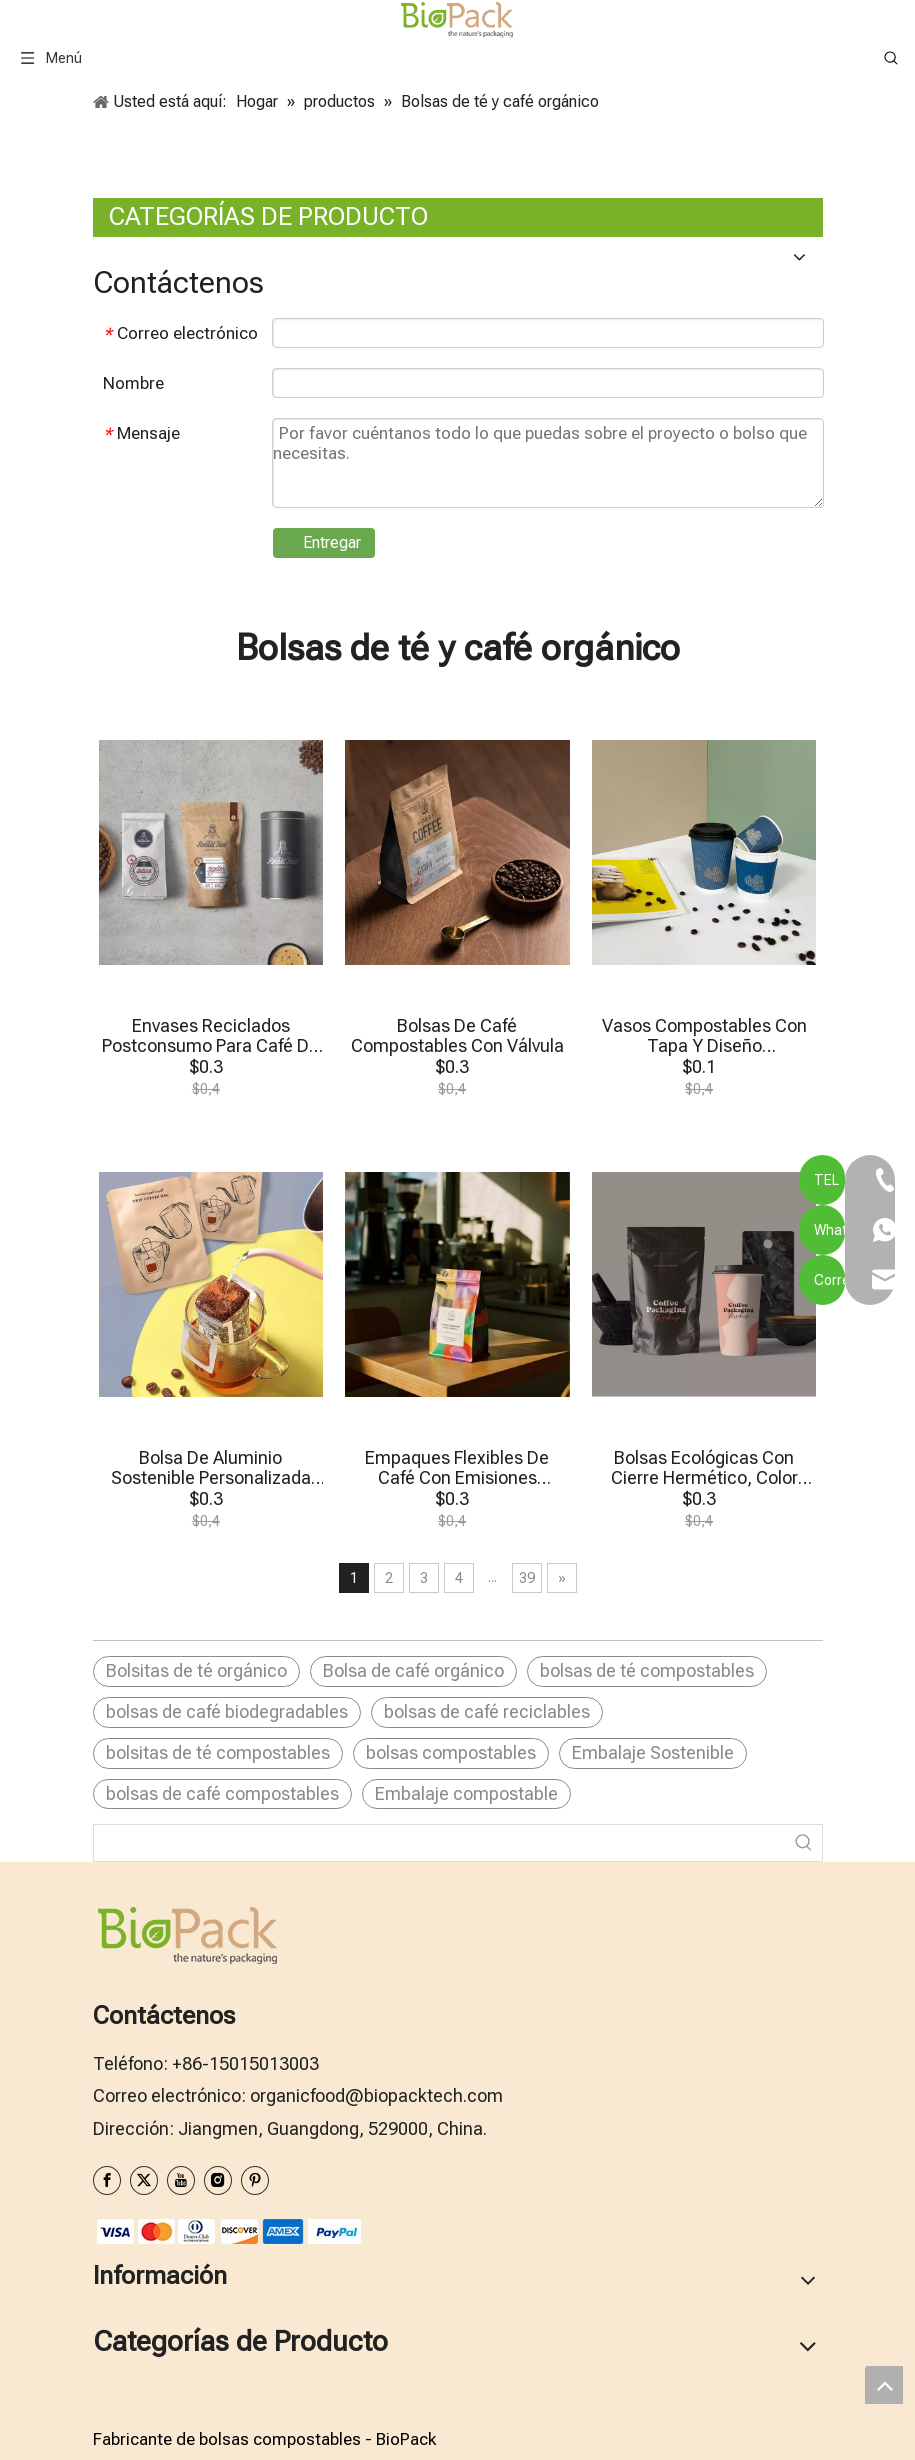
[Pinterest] (255, 2180)
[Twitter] (144, 2180)
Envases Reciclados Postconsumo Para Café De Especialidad (210, 1036)
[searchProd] (440, 1843)
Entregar (332, 542)
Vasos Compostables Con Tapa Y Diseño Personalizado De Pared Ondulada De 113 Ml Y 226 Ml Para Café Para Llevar (704, 1036)
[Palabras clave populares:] (804, 1843)
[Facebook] (107, 2180)
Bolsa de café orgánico (413, 1670)
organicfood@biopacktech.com (376, 2095)
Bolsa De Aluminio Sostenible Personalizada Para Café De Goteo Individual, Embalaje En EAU (211, 1468)
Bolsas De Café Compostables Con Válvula (457, 1036)
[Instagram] (218, 2180)
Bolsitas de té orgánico (196, 1670)
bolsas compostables (451, 1752)
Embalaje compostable (466, 1793)
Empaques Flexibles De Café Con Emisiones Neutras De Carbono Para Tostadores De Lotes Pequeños (457, 1468)
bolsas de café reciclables (487, 1711)
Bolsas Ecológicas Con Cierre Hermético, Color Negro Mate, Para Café (704, 1468)
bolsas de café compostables (222, 1793)
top (884, 2385)
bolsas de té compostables (647, 1670)
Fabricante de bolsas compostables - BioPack (264, 2439)
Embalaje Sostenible (653, 1752)
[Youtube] (181, 2180)
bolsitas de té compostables (218, 1752)
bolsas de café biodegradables (227, 1711)
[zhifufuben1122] (228, 2230)
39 (527, 1578)
